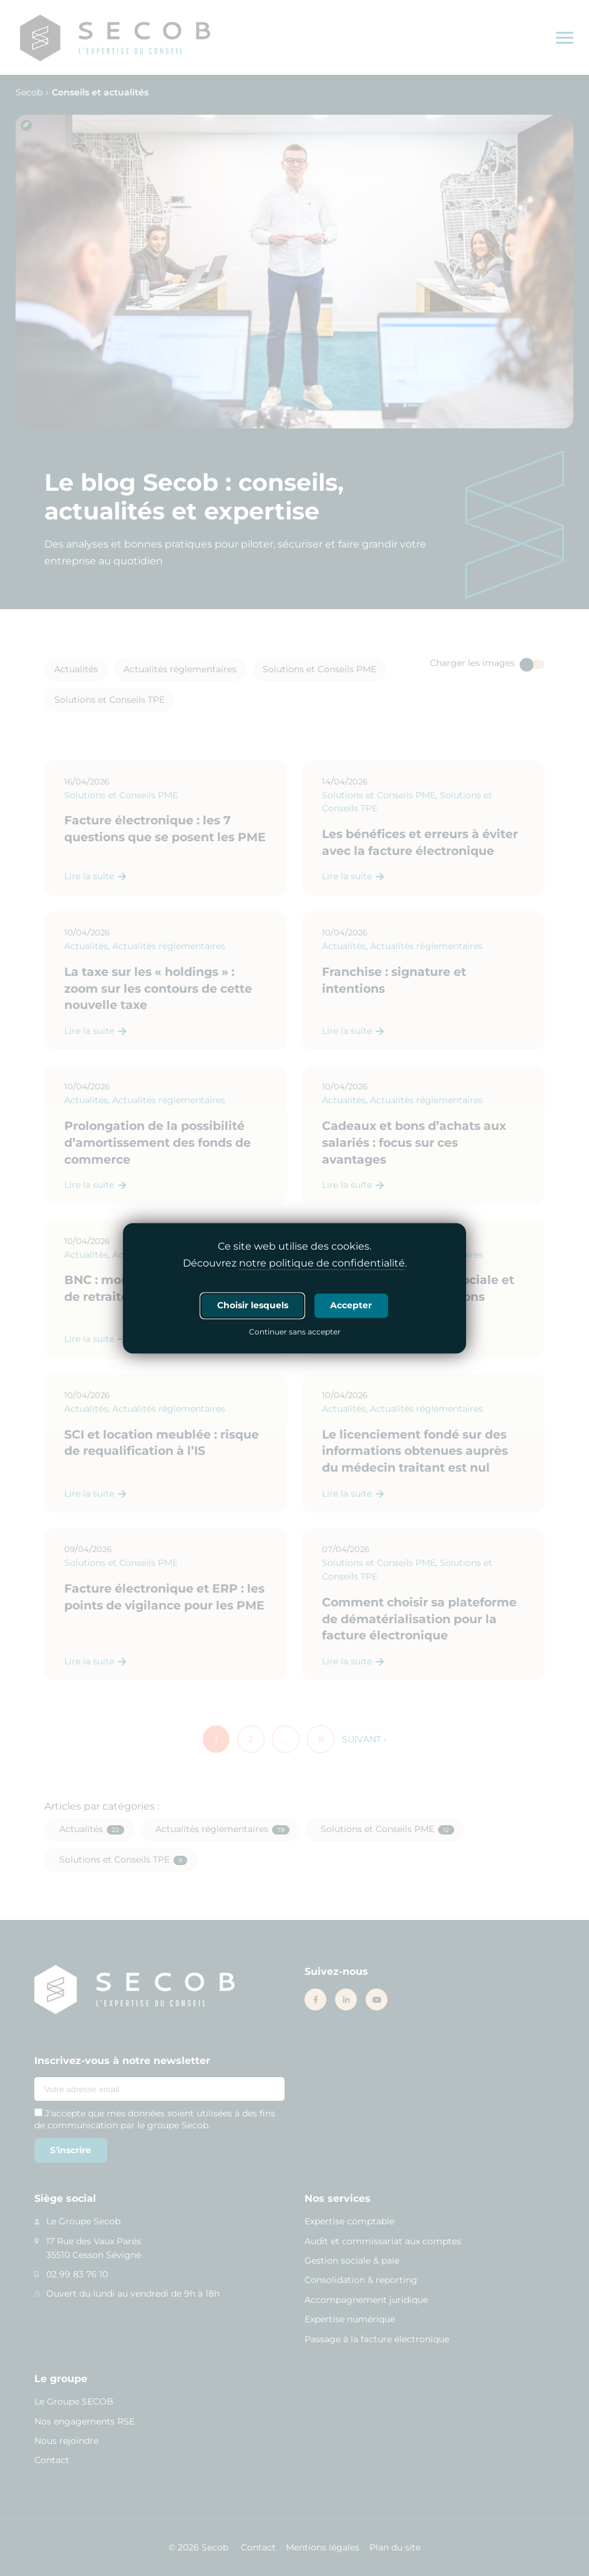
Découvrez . (295, 1263)
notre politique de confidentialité (322, 1263)
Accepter (351, 1305)
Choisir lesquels (252, 1305)
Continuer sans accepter (295, 1332)
